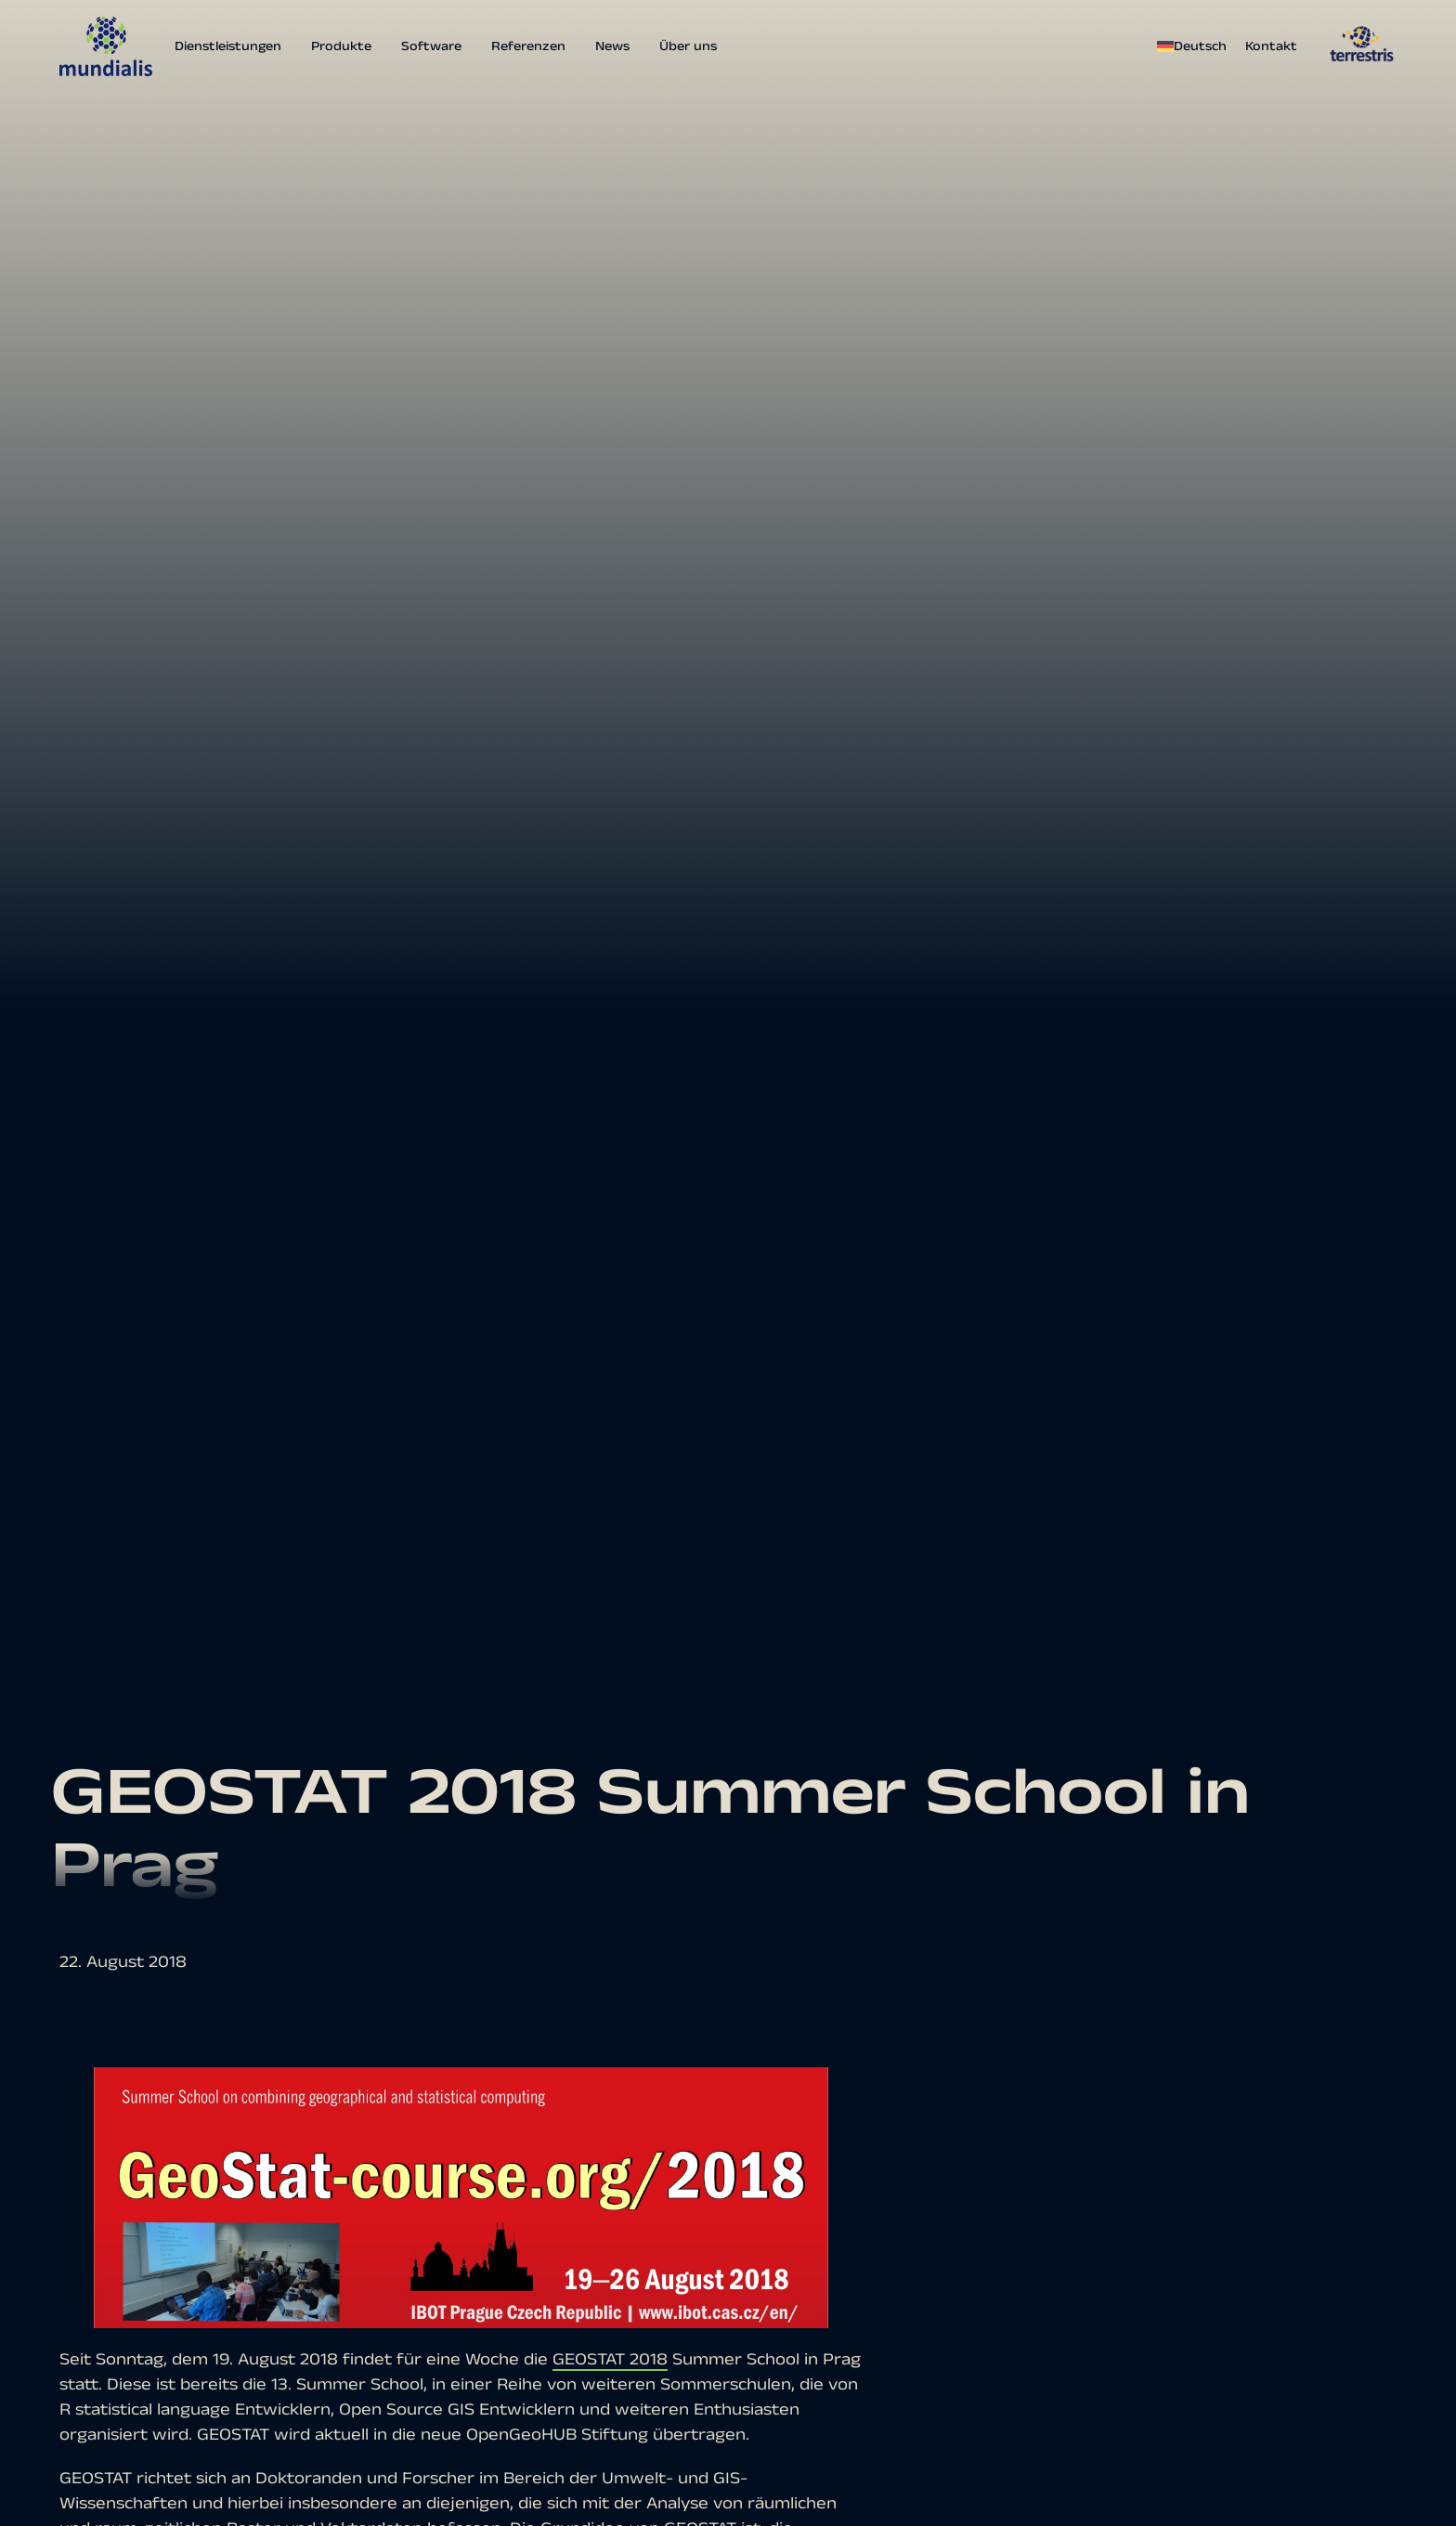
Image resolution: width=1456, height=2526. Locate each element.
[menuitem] (1196, 46)
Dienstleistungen (228, 46)
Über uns (688, 46)
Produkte (341, 46)
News (612, 46)
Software (431, 46)
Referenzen (528, 46)
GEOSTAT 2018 (610, 2359)
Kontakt (1271, 46)
